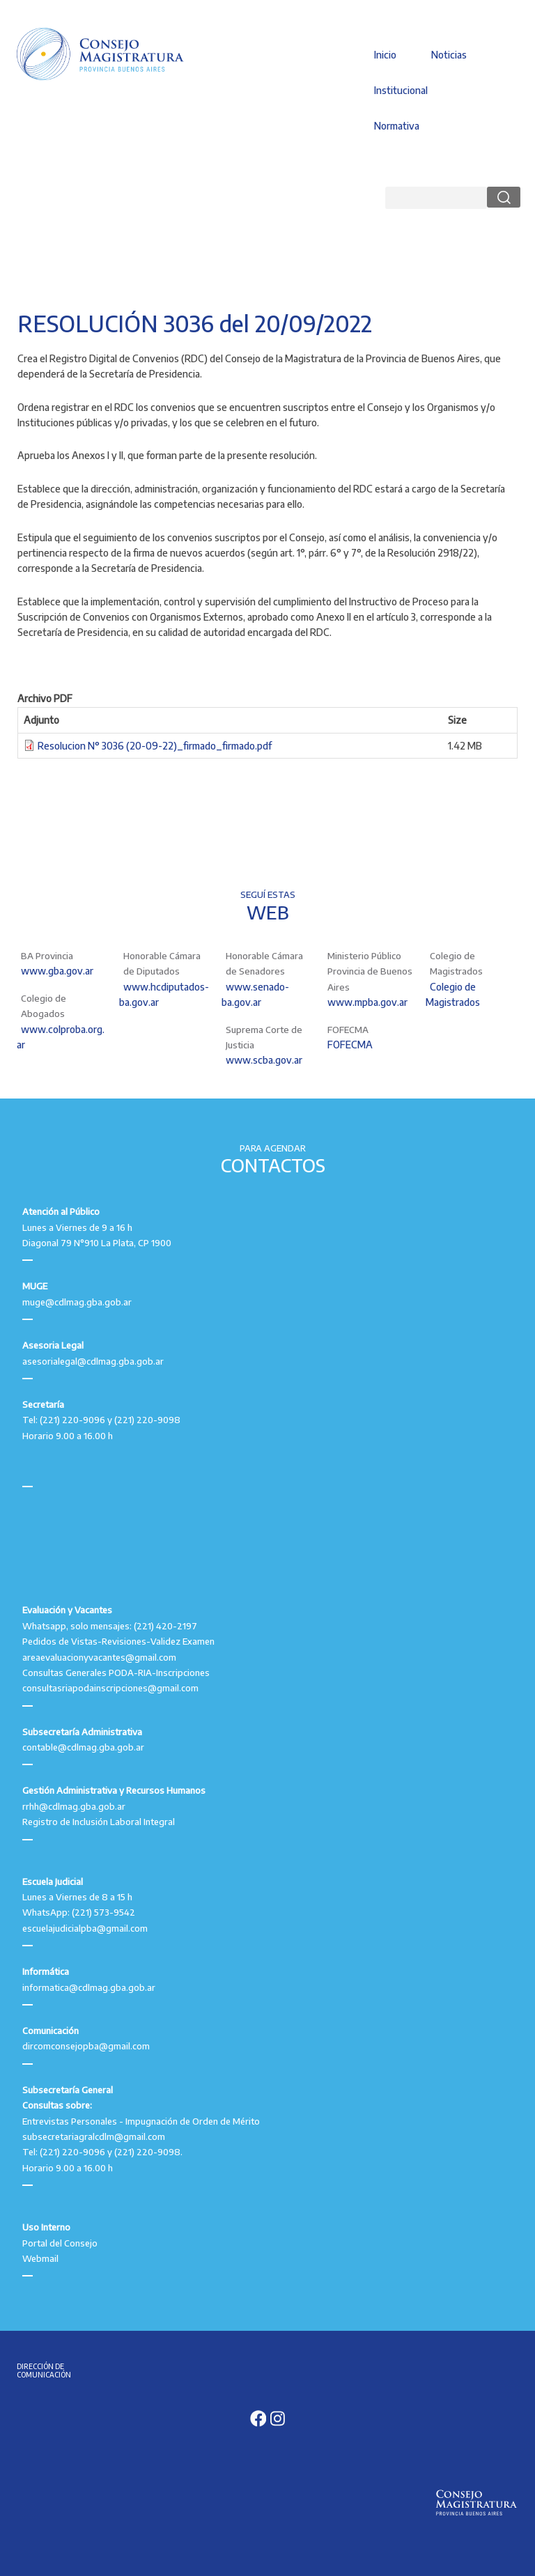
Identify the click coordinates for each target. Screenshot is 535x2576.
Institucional (401, 90)
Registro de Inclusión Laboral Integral (98, 1821)
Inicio (385, 55)
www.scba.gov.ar (264, 1060)
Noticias (449, 55)
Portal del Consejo (60, 2243)
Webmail (40, 2258)
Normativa (396, 126)
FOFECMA (350, 1044)
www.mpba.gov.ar (367, 1002)
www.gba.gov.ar (57, 971)
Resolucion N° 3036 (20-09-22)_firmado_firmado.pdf (155, 746)
